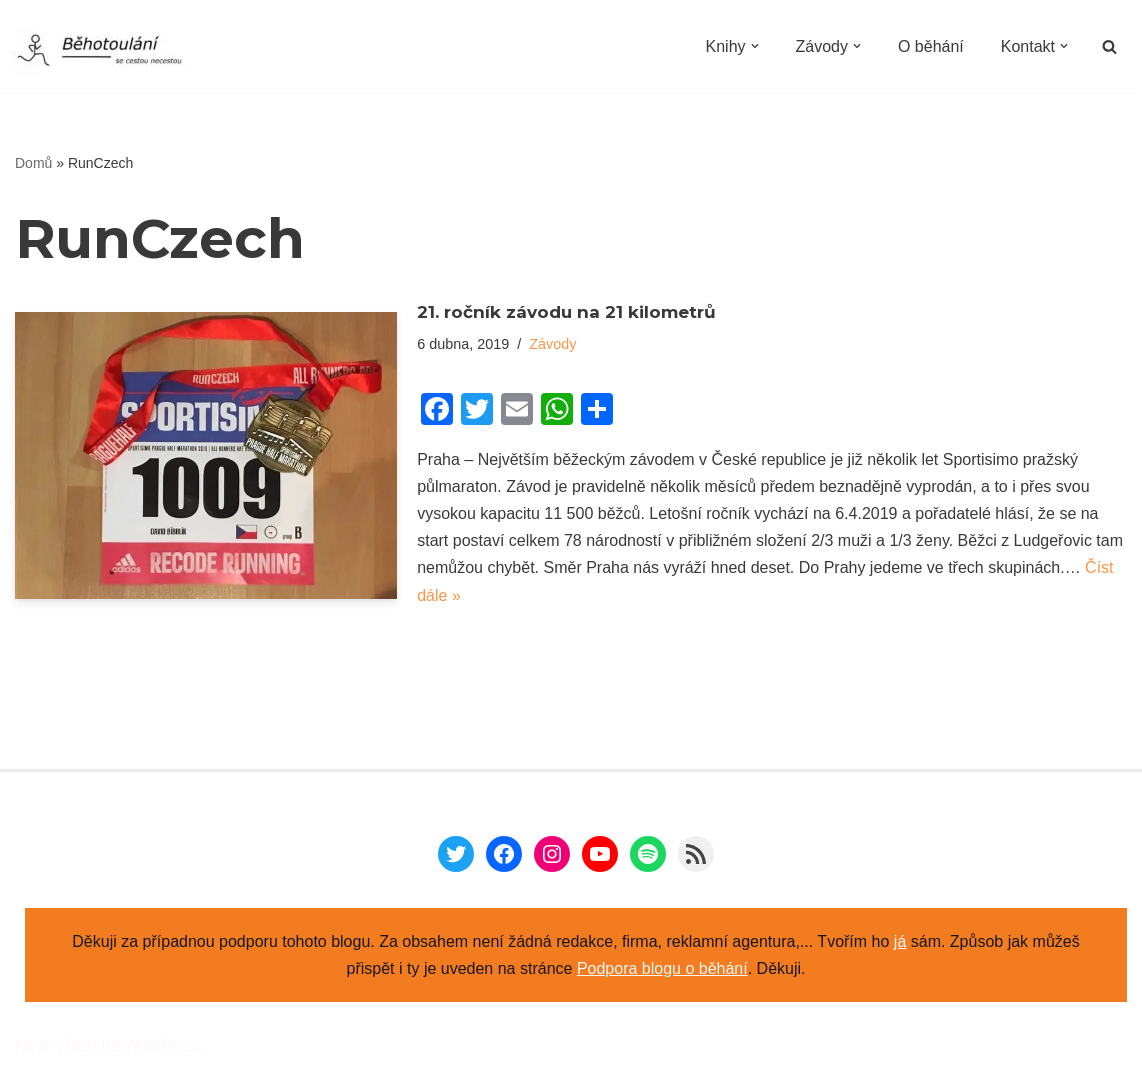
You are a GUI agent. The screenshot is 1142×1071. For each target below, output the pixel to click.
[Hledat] (1109, 46)
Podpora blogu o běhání (662, 968)
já (900, 941)
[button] (754, 46)
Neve (33, 1045)
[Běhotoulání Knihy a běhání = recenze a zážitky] (112, 52)
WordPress (163, 1045)
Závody (552, 344)
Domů (33, 163)
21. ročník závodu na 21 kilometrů (566, 312)
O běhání (931, 46)
